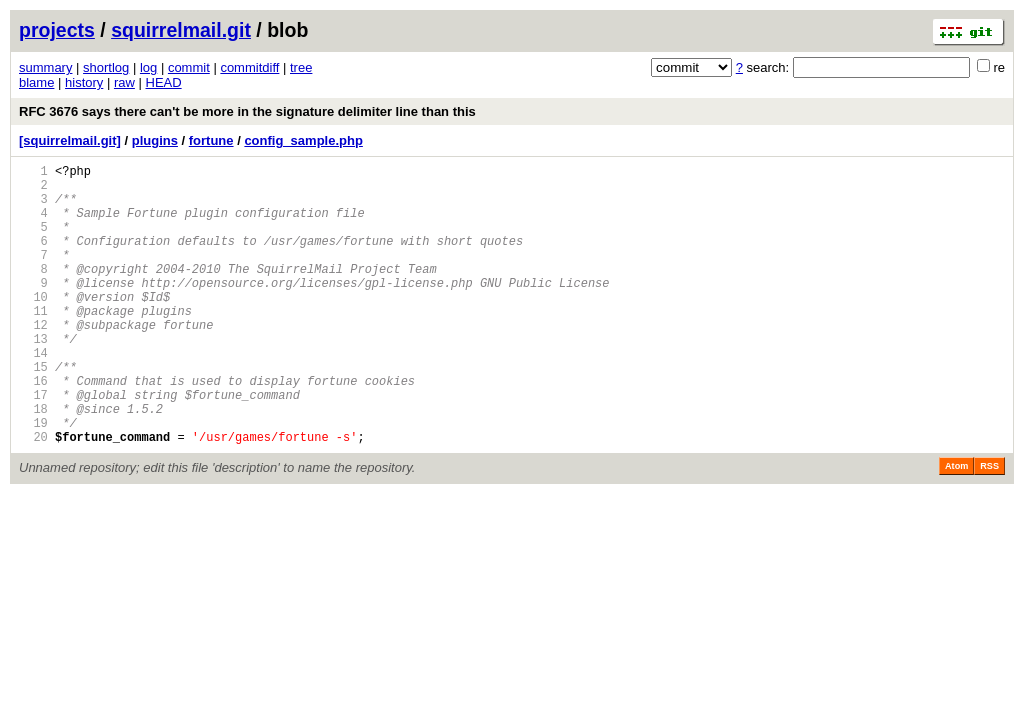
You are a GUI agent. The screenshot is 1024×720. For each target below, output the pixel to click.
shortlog (106, 67)
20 (33, 496)
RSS (989, 526)
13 (33, 377)
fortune (211, 140)
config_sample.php (303, 140)
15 (33, 411)
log (148, 67)
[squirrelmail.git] (70, 140)
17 (33, 445)
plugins (155, 140)
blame (36, 82)
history (84, 82)
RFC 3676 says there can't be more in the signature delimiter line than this (247, 111)
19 (33, 479)
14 (33, 394)
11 (33, 343)
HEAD (164, 82)
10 (33, 326)
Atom (956, 526)
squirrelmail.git (181, 30)
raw (124, 82)
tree (301, 67)
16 (33, 428)
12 (33, 360)
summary (45, 67)
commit (189, 67)
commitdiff (249, 67)
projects (57, 30)
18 (33, 462)
